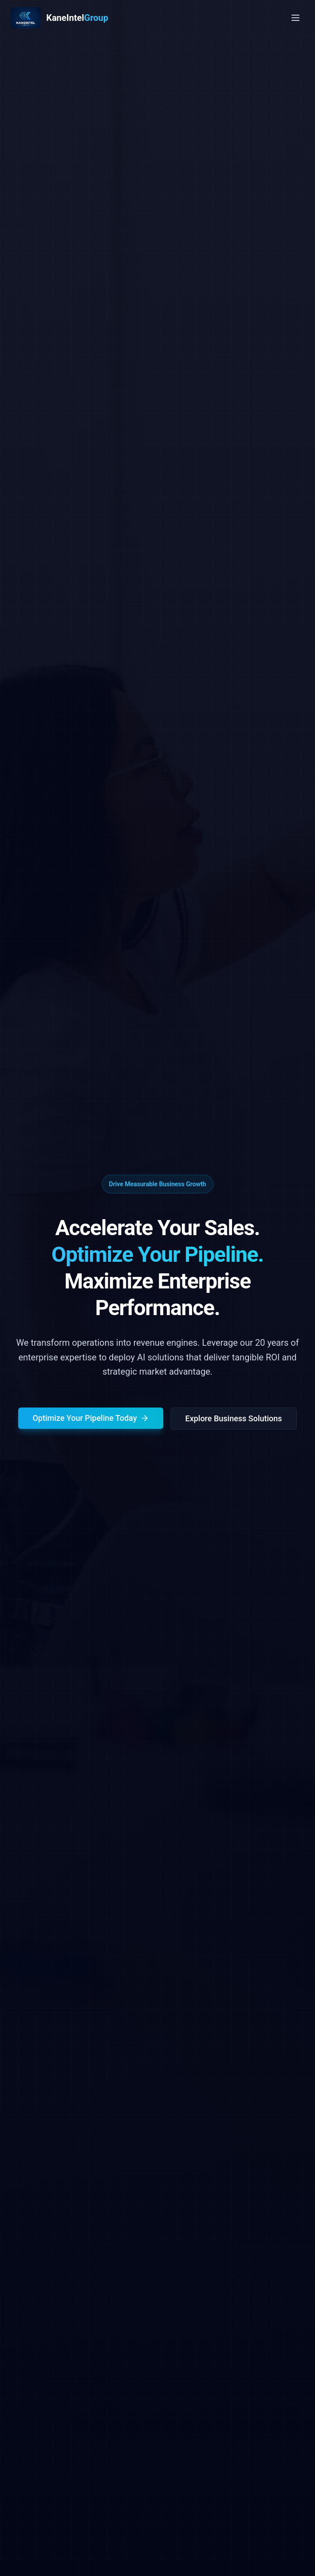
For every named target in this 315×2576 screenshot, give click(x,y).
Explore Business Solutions (233, 1420)
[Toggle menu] (295, 18)
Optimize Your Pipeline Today (90, 1420)
